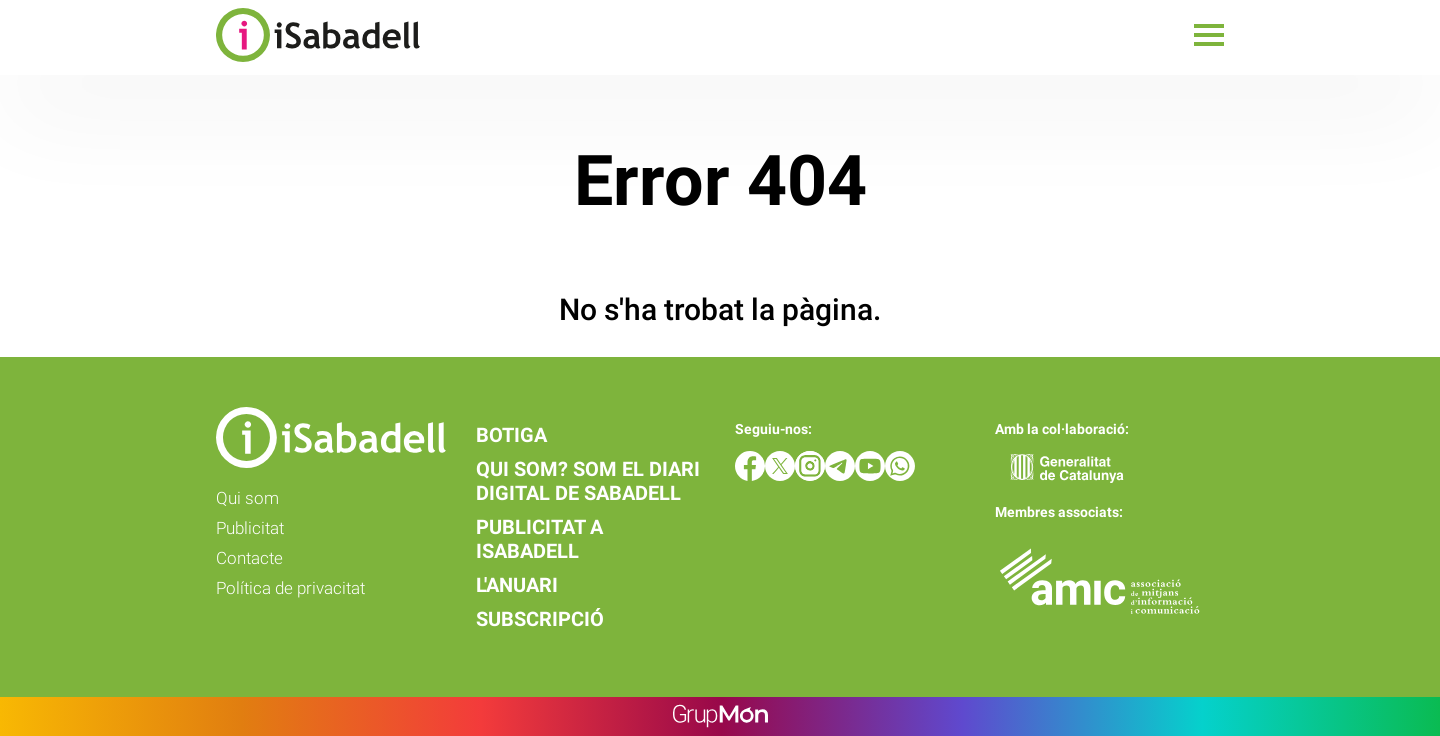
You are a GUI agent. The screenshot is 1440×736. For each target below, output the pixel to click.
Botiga (511, 435)
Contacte (249, 558)
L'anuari (517, 585)
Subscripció (540, 619)
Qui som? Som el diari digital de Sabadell (588, 481)
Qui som (247, 498)
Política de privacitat (290, 588)
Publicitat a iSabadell (539, 539)
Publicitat (250, 528)
